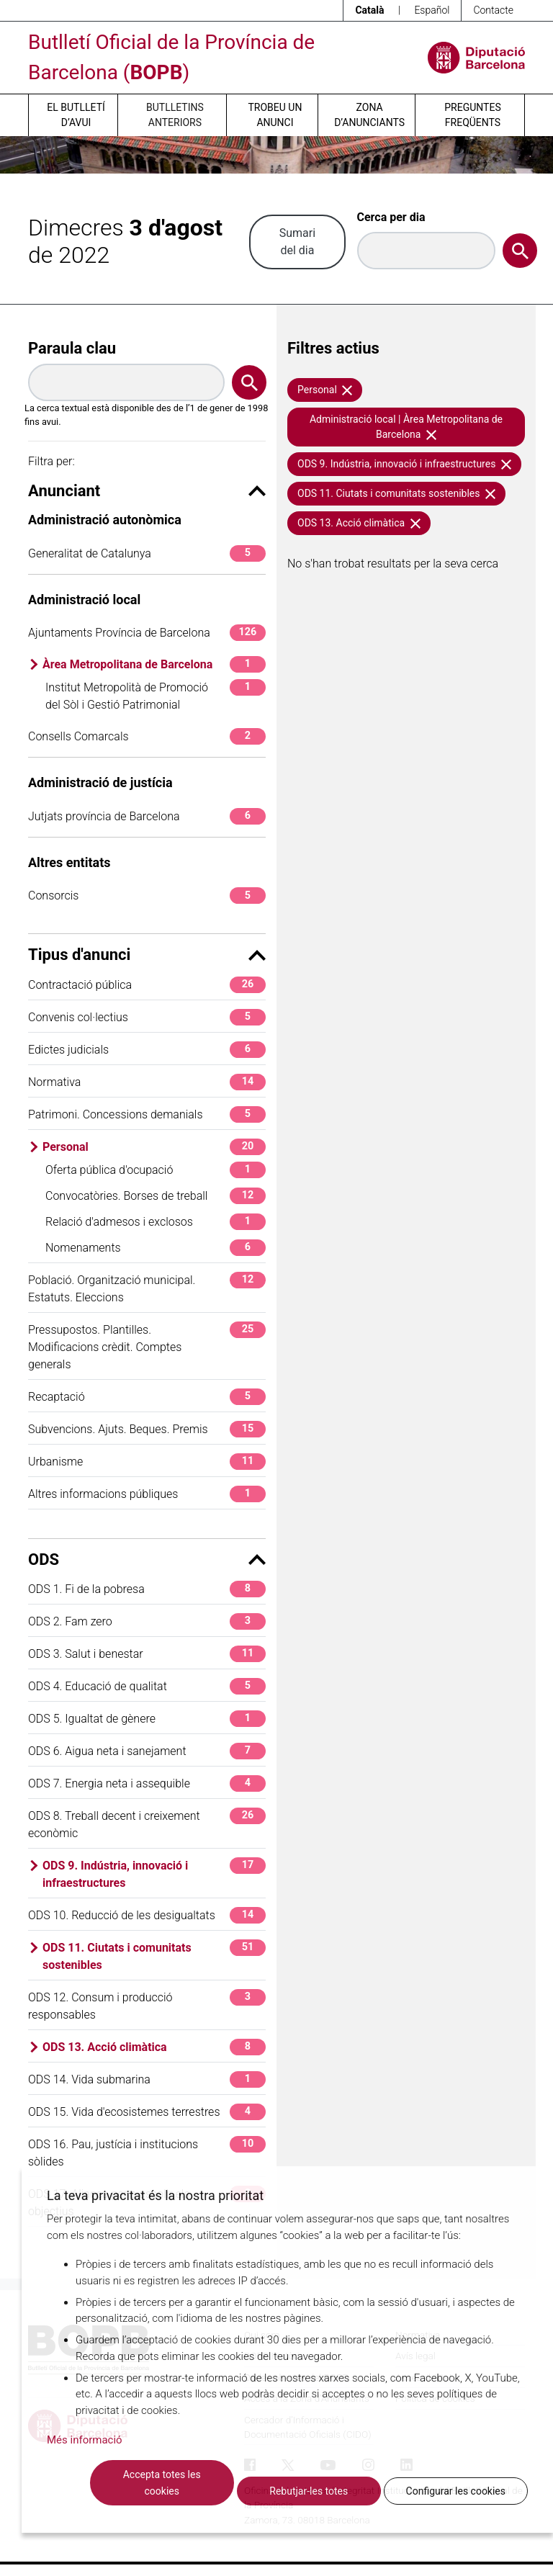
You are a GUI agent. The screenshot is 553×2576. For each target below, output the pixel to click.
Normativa (147, 1082)
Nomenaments (155, 1247)
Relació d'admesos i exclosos (155, 1221)
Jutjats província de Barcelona (147, 816)
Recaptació (147, 1396)
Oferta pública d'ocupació (155, 1170)
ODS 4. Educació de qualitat (147, 1686)
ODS (147, 1559)
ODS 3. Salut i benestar (147, 1654)
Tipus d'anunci (147, 955)
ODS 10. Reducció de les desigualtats (147, 1915)
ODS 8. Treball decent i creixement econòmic (147, 1824)
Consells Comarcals (147, 736)
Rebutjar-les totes (308, 2491)
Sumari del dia (297, 241)
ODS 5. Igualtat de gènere (147, 1718)
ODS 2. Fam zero (147, 1621)
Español (431, 10)
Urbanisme (147, 1461)
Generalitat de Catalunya (147, 553)
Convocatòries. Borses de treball (155, 1196)
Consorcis (147, 895)
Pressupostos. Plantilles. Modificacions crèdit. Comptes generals (147, 1346)
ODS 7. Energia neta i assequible (147, 1783)
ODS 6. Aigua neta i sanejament (147, 1751)
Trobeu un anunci (275, 115)
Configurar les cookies (455, 2491)
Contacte (493, 10)
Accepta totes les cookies (162, 2483)
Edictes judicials (147, 1049)
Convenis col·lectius (147, 1017)
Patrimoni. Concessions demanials (147, 1114)
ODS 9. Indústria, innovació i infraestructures (154, 1873)
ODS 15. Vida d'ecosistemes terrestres (147, 2112)
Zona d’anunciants (369, 115)
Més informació (84, 2439)
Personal (154, 1147)
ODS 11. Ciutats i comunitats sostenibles (154, 1955)
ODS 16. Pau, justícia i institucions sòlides (147, 2152)
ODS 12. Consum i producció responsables (147, 2005)
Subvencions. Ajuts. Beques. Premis (147, 1429)
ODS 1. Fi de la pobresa (147, 1589)
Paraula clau (72, 348)
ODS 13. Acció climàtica (154, 2047)
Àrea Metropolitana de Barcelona (154, 664)
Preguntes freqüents (472, 115)
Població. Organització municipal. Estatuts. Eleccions (147, 1288)
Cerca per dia (391, 217)
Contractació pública (147, 985)
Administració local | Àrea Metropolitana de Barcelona (406, 426)
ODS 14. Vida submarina (147, 2079)
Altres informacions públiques (147, 1494)
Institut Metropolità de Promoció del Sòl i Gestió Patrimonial (155, 695)
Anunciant (147, 491)
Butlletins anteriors (175, 115)
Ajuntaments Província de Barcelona (147, 632)
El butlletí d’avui (75, 115)
